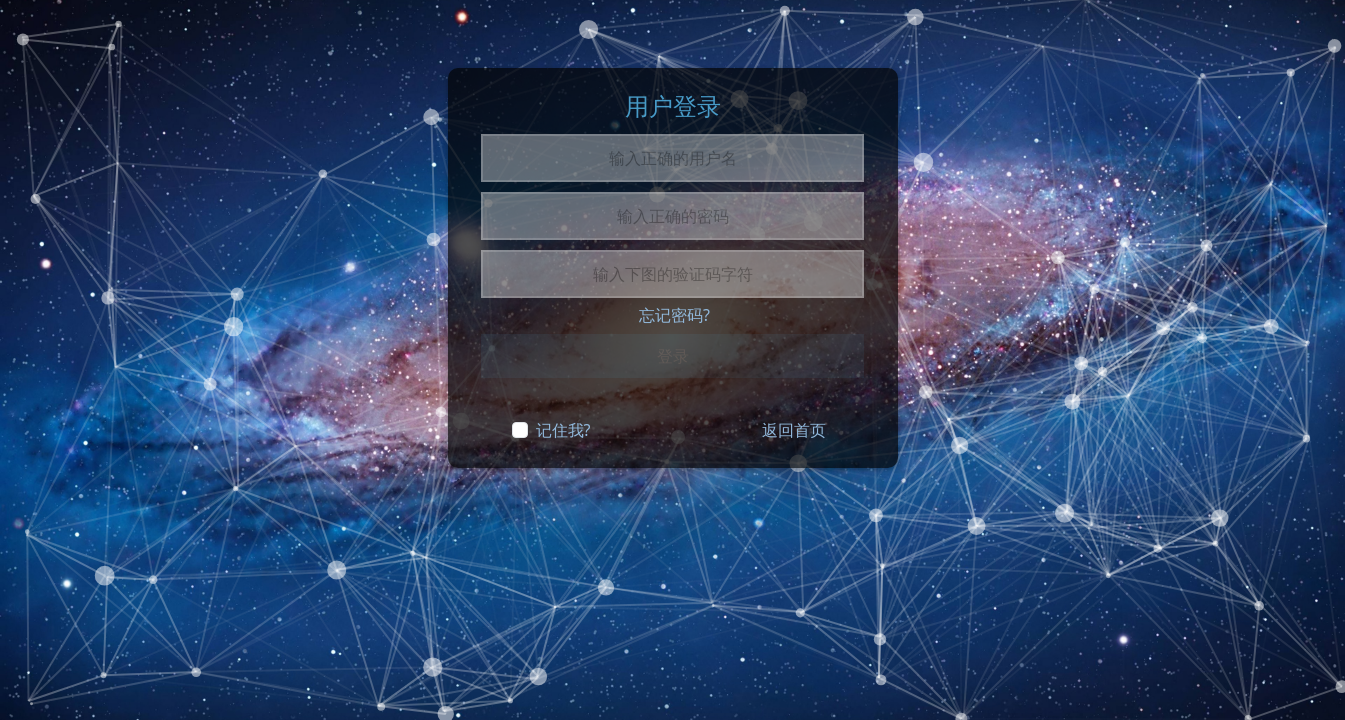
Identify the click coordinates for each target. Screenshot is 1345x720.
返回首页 (794, 430)
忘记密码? (674, 315)
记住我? (563, 430)
